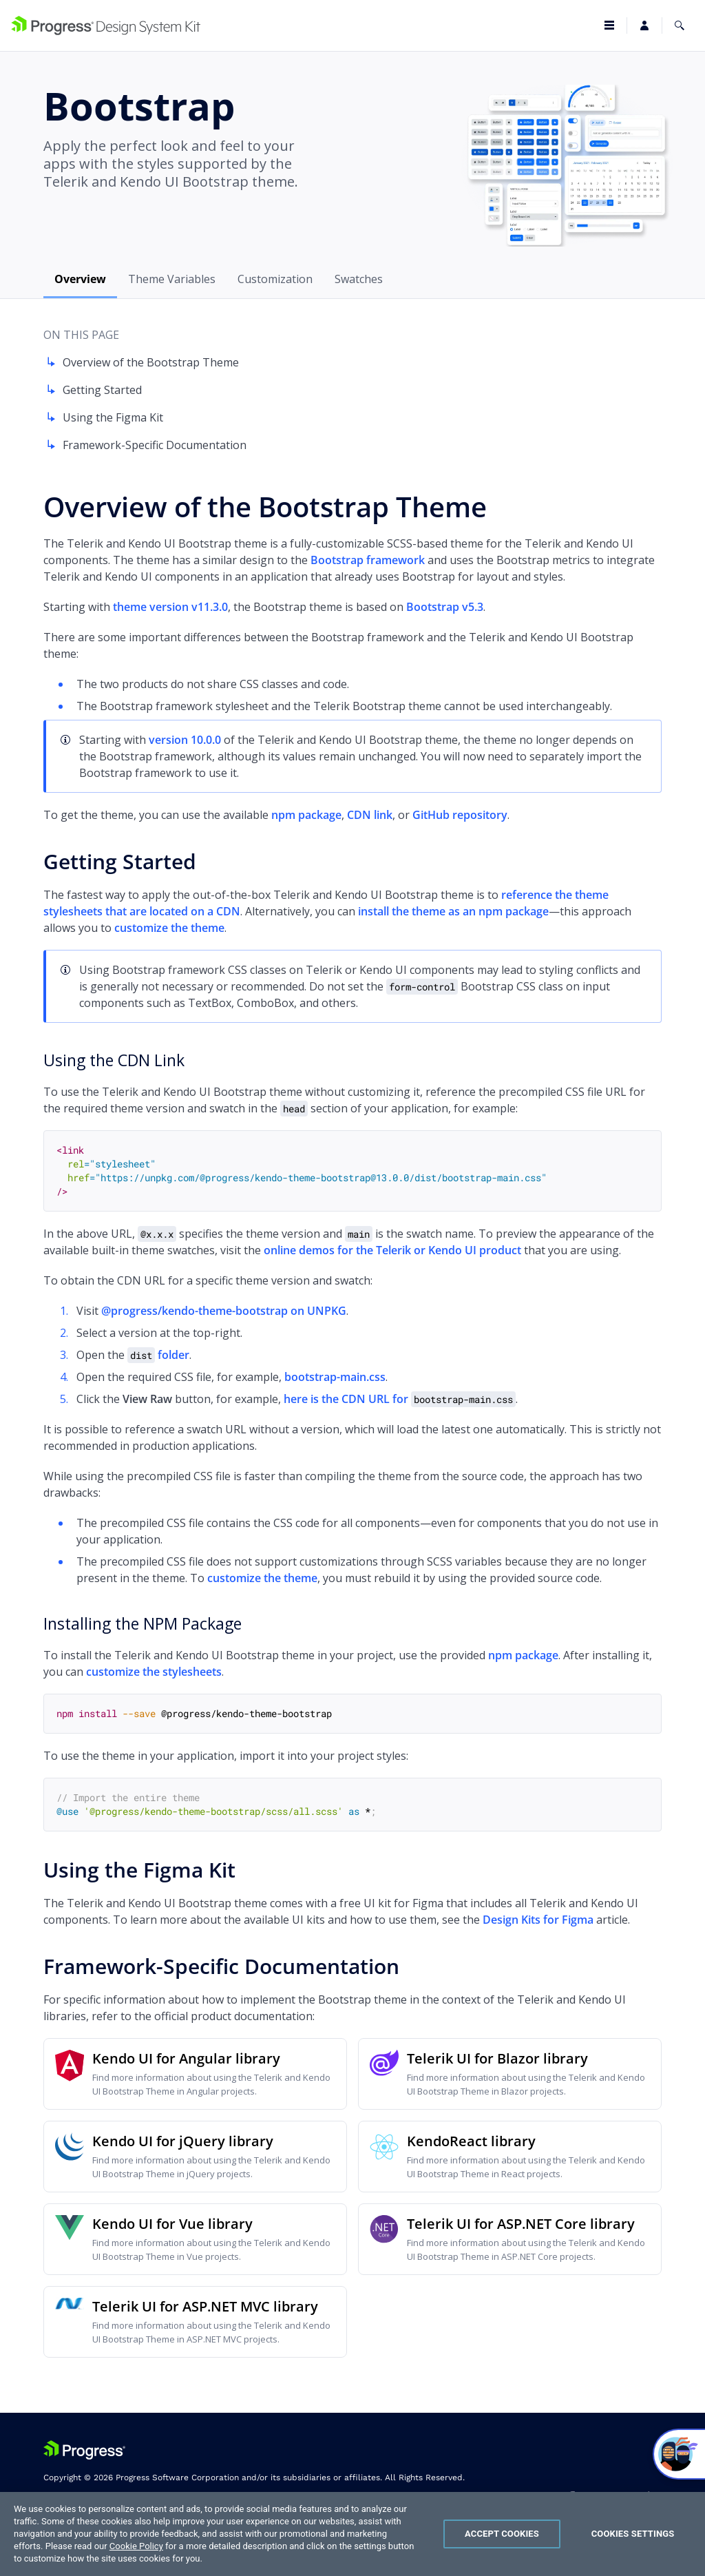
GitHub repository (459, 814)
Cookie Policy (136, 2546)
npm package (306, 814)
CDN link (369, 814)
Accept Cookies (502, 2533)
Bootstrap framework (368, 560)
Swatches (359, 279)
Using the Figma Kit (103, 417)
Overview (80, 279)
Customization (275, 279)
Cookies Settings (633, 2533)
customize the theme (169, 927)
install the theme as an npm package (453, 911)
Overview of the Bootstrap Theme (141, 362)
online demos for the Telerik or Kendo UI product (392, 1250)
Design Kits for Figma (538, 1919)
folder (158, 1354)
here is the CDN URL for (400, 1398)
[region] (352, 2534)
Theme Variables (171, 279)
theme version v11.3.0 (170, 606)
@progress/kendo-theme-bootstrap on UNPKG (223, 1310)
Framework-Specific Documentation (144, 445)
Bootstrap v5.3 (444, 606)
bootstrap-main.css (335, 1376)
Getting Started (92, 389)
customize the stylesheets (154, 1671)
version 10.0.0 (185, 739)
